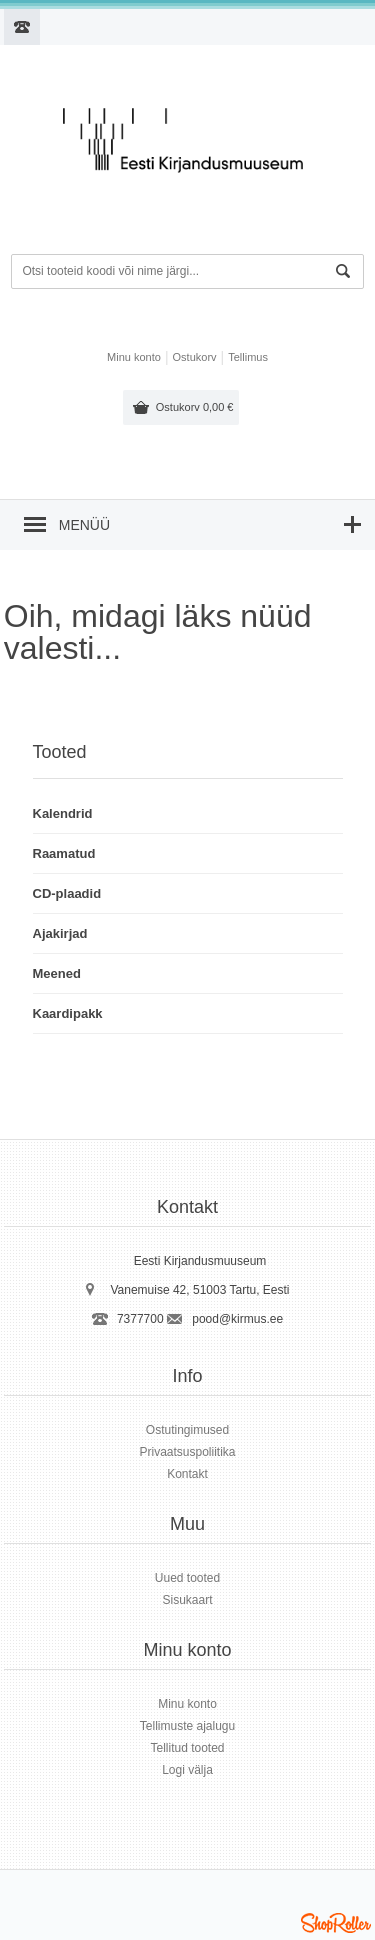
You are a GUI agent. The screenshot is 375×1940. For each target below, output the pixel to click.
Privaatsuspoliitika (187, 1452)
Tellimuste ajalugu (187, 1726)
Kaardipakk (68, 1013)
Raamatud (64, 853)
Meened (57, 973)
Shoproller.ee (336, 1923)
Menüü (84, 525)
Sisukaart (187, 1600)
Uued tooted (187, 1578)
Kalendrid (63, 813)
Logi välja (187, 1770)
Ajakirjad (60, 933)
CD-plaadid (67, 893)
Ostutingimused (187, 1430)
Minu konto (134, 357)
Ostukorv (195, 407)
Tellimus (248, 357)
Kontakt (187, 1474)
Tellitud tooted (187, 1748)
